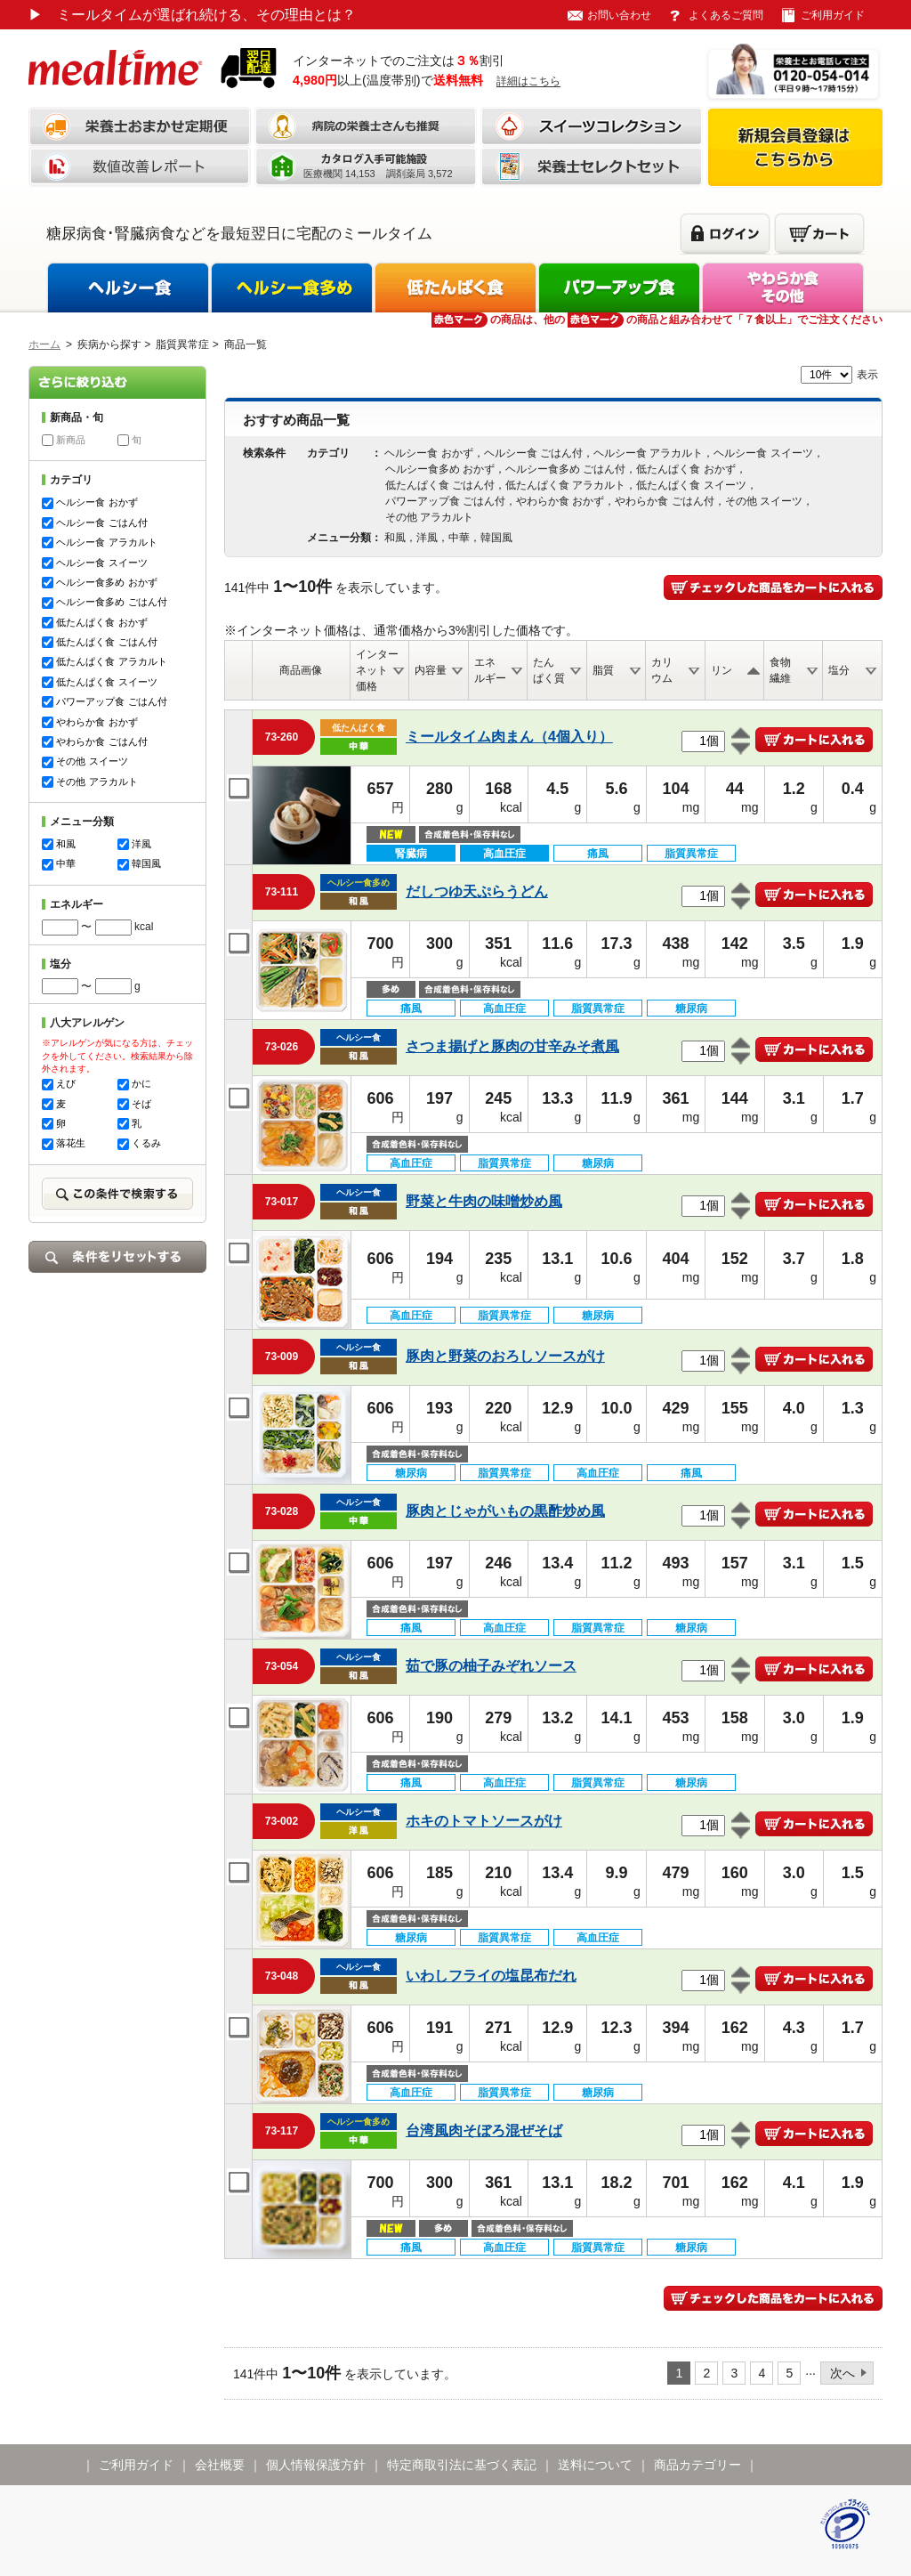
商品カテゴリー (697, 2465)
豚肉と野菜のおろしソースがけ (505, 1356)
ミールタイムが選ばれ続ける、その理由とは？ (192, 14)
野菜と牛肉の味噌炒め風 (484, 1201)
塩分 (839, 670)
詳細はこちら (528, 81)
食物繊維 (780, 670)
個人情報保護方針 (316, 2465)
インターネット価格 (377, 670)
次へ (842, 2373)
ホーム (44, 344)
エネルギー (490, 670)
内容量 (431, 670)
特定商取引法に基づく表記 (461, 2465)
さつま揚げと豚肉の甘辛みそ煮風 (512, 1046)
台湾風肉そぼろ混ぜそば (484, 2130)
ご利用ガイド (833, 15)
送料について (595, 2465)
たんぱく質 (549, 670)
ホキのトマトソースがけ (484, 1820)
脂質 (603, 670)
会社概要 (220, 2465)
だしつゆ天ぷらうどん (477, 891)
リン (721, 670)
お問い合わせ (619, 15)
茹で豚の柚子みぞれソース (491, 1665)
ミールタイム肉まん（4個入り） (509, 736)
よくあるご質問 (726, 15)
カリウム (662, 670)
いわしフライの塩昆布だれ (491, 1975)
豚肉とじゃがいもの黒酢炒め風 (505, 1511)
